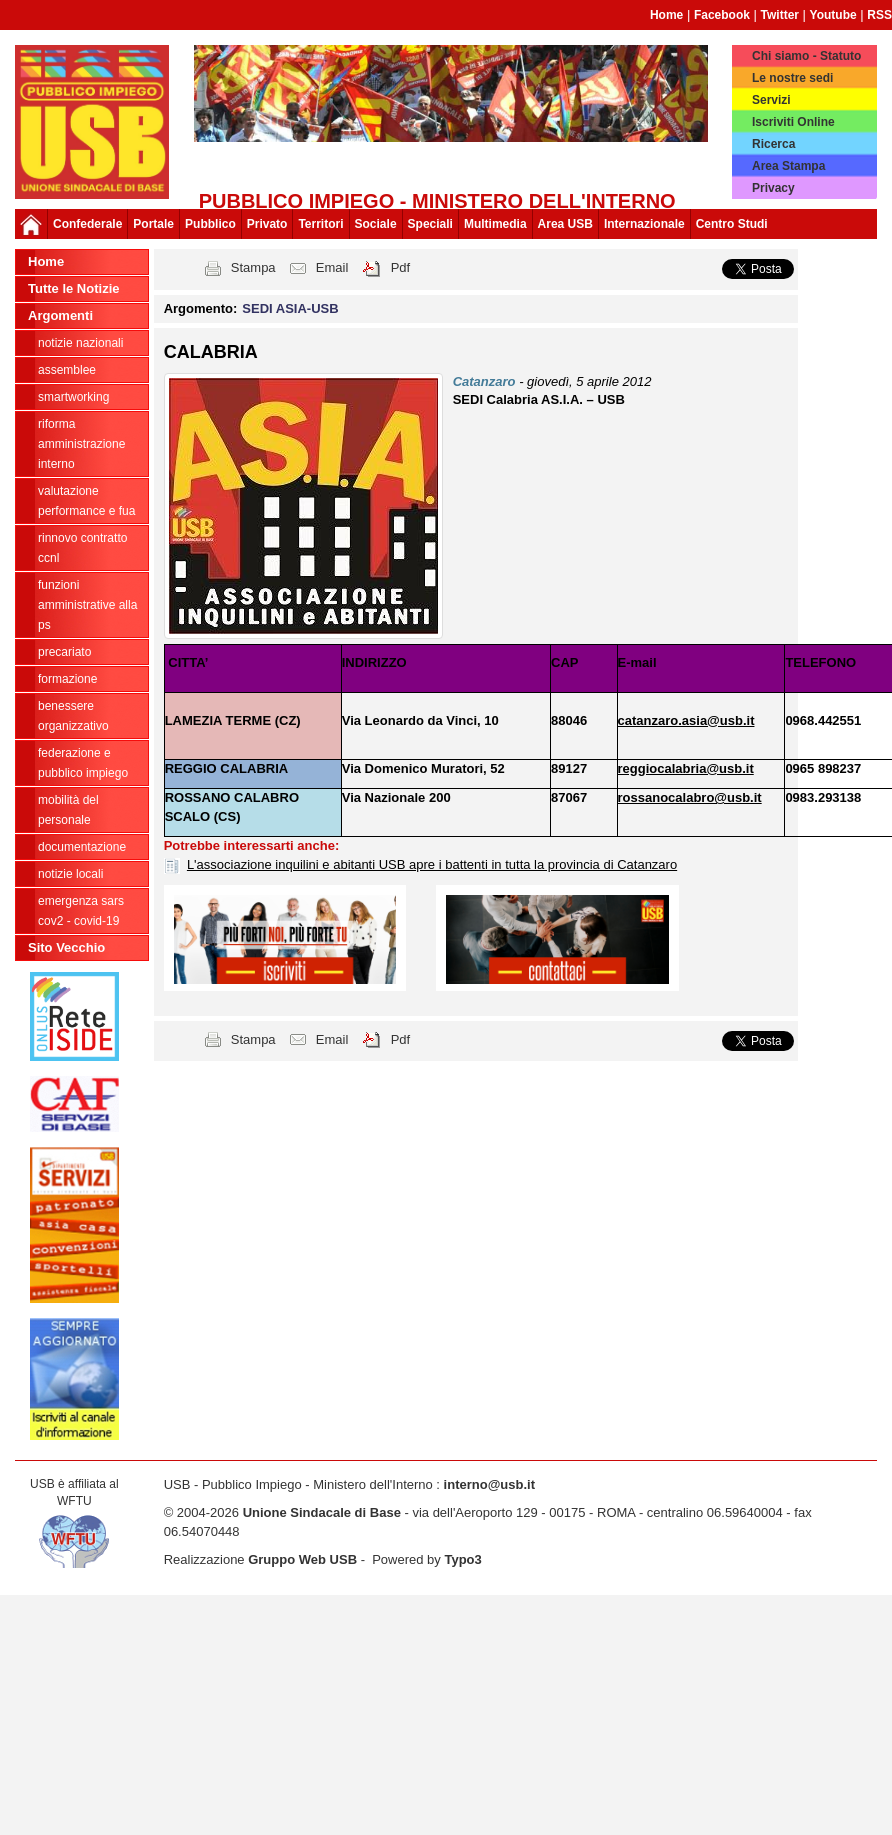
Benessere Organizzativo (73, 716)
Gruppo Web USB (302, 1559)
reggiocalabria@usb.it (686, 768)
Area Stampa (788, 166)
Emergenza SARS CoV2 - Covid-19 (81, 911)
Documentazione (82, 847)
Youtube (833, 15)
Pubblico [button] (210, 224)
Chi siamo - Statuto (806, 56)
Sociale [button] (376, 224)
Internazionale (644, 224)
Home (666, 15)
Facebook (722, 15)
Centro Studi (732, 224)
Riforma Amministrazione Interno (81, 444)
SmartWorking (73, 397)
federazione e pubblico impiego (83, 763)
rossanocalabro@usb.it (690, 797)
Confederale (87, 224)
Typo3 (462, 1559)
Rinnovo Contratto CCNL (82, 548)
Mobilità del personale (68, 810)
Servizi (771, 100)
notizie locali (70, 874)
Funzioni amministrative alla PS (87, 605)
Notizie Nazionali (80, 343)
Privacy (773, 188)
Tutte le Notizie (73, 288)
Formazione (67, 679)
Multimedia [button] (495, 224)
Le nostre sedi (792, 78)
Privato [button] (267, 224)
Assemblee (67, 370)
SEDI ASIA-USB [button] (290, 308)
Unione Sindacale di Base (322, 1512)
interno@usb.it (489, 1484)
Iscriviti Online (793, 122)
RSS (879, 15)
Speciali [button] (430, 224)
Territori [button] (320, 224)
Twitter (780, 15)
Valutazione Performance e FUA (86, 501)
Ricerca (773, 144)
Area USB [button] (565, 224)
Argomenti (60, 315)
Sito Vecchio (66, 947)
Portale (153, 224)
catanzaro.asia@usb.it (686, 720)
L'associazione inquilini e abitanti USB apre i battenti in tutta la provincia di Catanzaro (432, 864)
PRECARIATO (64, 652)
